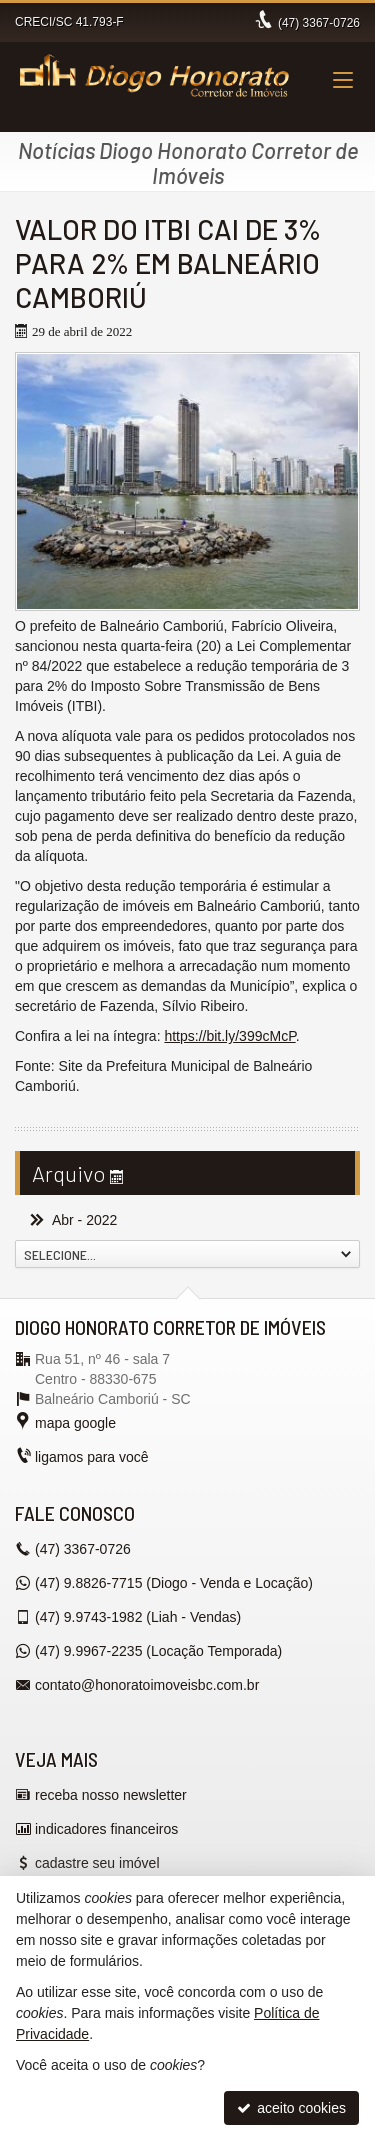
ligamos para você (92, 1457)
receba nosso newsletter (111, 1795)
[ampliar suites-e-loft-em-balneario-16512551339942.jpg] (187, 481)
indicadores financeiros (106, 1829)
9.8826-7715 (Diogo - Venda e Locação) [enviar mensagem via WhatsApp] (174, 1583)
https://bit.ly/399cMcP (229, 1036)
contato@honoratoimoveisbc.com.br (147, 1685)
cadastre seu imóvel (97, 1863)
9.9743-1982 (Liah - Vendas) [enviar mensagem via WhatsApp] (138, 1617)
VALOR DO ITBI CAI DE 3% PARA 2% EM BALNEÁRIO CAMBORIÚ (168, 263)
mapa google (75, 1423)
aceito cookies (291, 2108)
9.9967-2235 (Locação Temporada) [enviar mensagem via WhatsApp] (158, 1651)
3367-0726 (319, 23)
